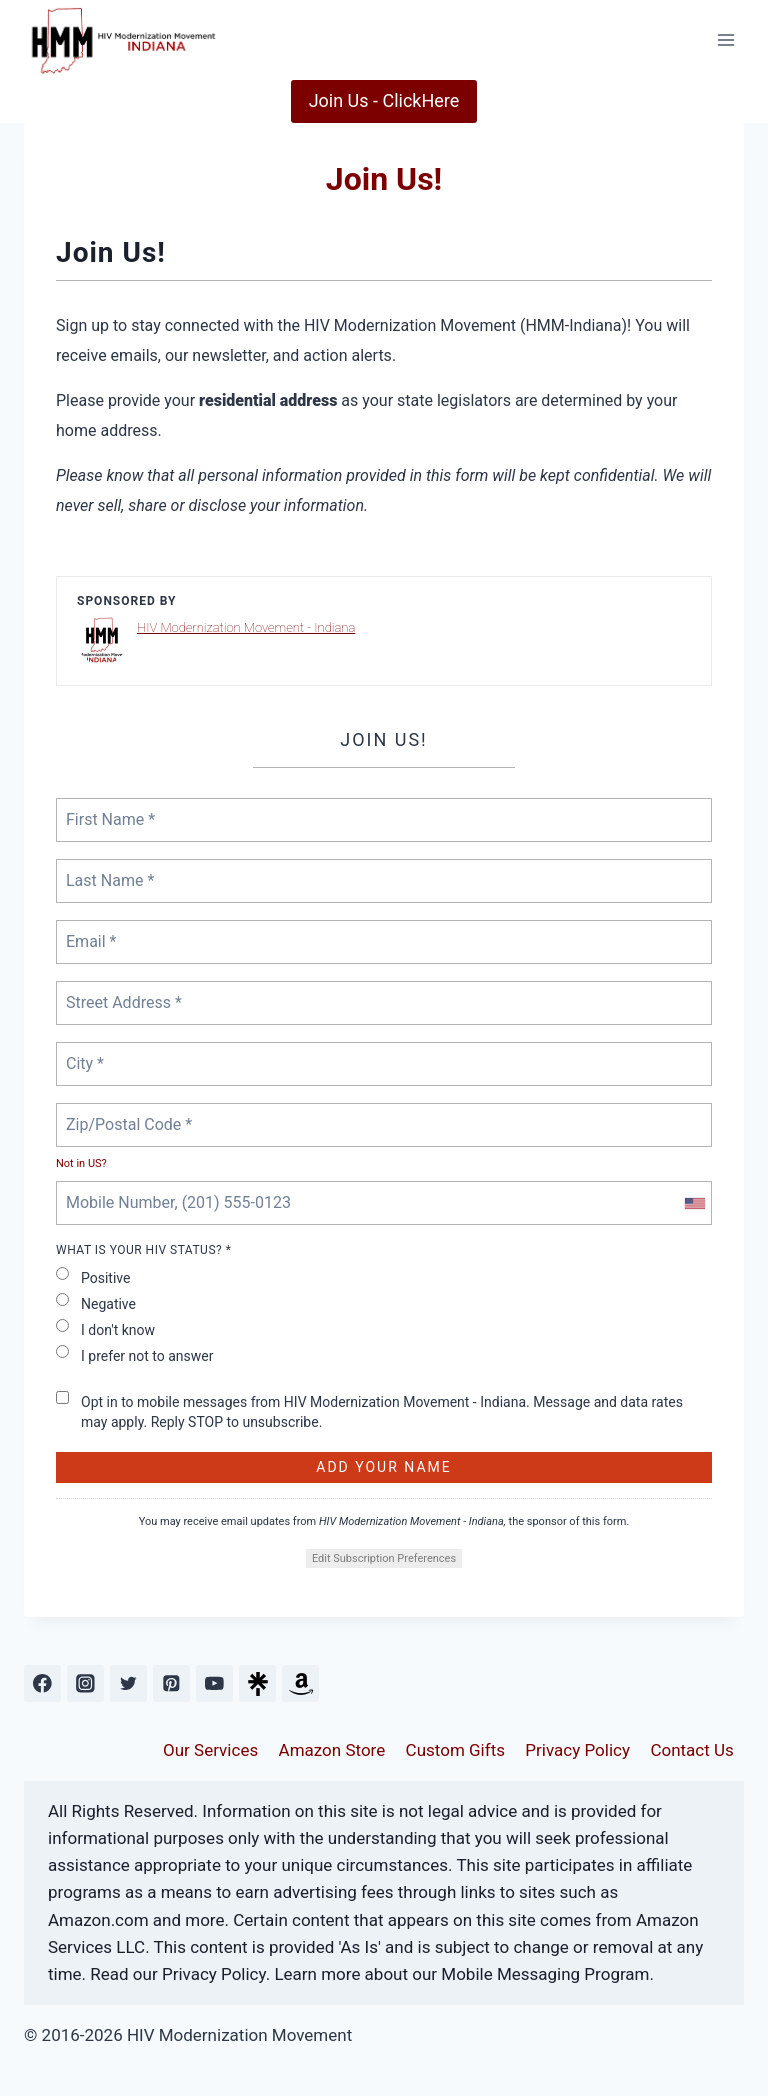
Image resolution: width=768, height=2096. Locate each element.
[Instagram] (85, 1683)
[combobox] (694, 1203)
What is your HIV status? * (143, 1250)
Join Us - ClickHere (384, 100)
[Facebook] (42, 1683)
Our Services (210, 1750)
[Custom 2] (300, 1683)
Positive (93, 1276)
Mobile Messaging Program (545, 1974)
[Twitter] (128, 1683)
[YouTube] (214, 1683)
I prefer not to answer (134, 1354)
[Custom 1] (257, 1683)
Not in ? (81, 1163)
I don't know (105, 1328)
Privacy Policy (577, 1750)
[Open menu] (725, 39)
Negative (96, 1302)
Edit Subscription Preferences (384, 1558)
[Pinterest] (171, 1683)
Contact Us (691, 1750)
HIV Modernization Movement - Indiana (246, 627)
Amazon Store (332, 1750)
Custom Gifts (455, 1750)
